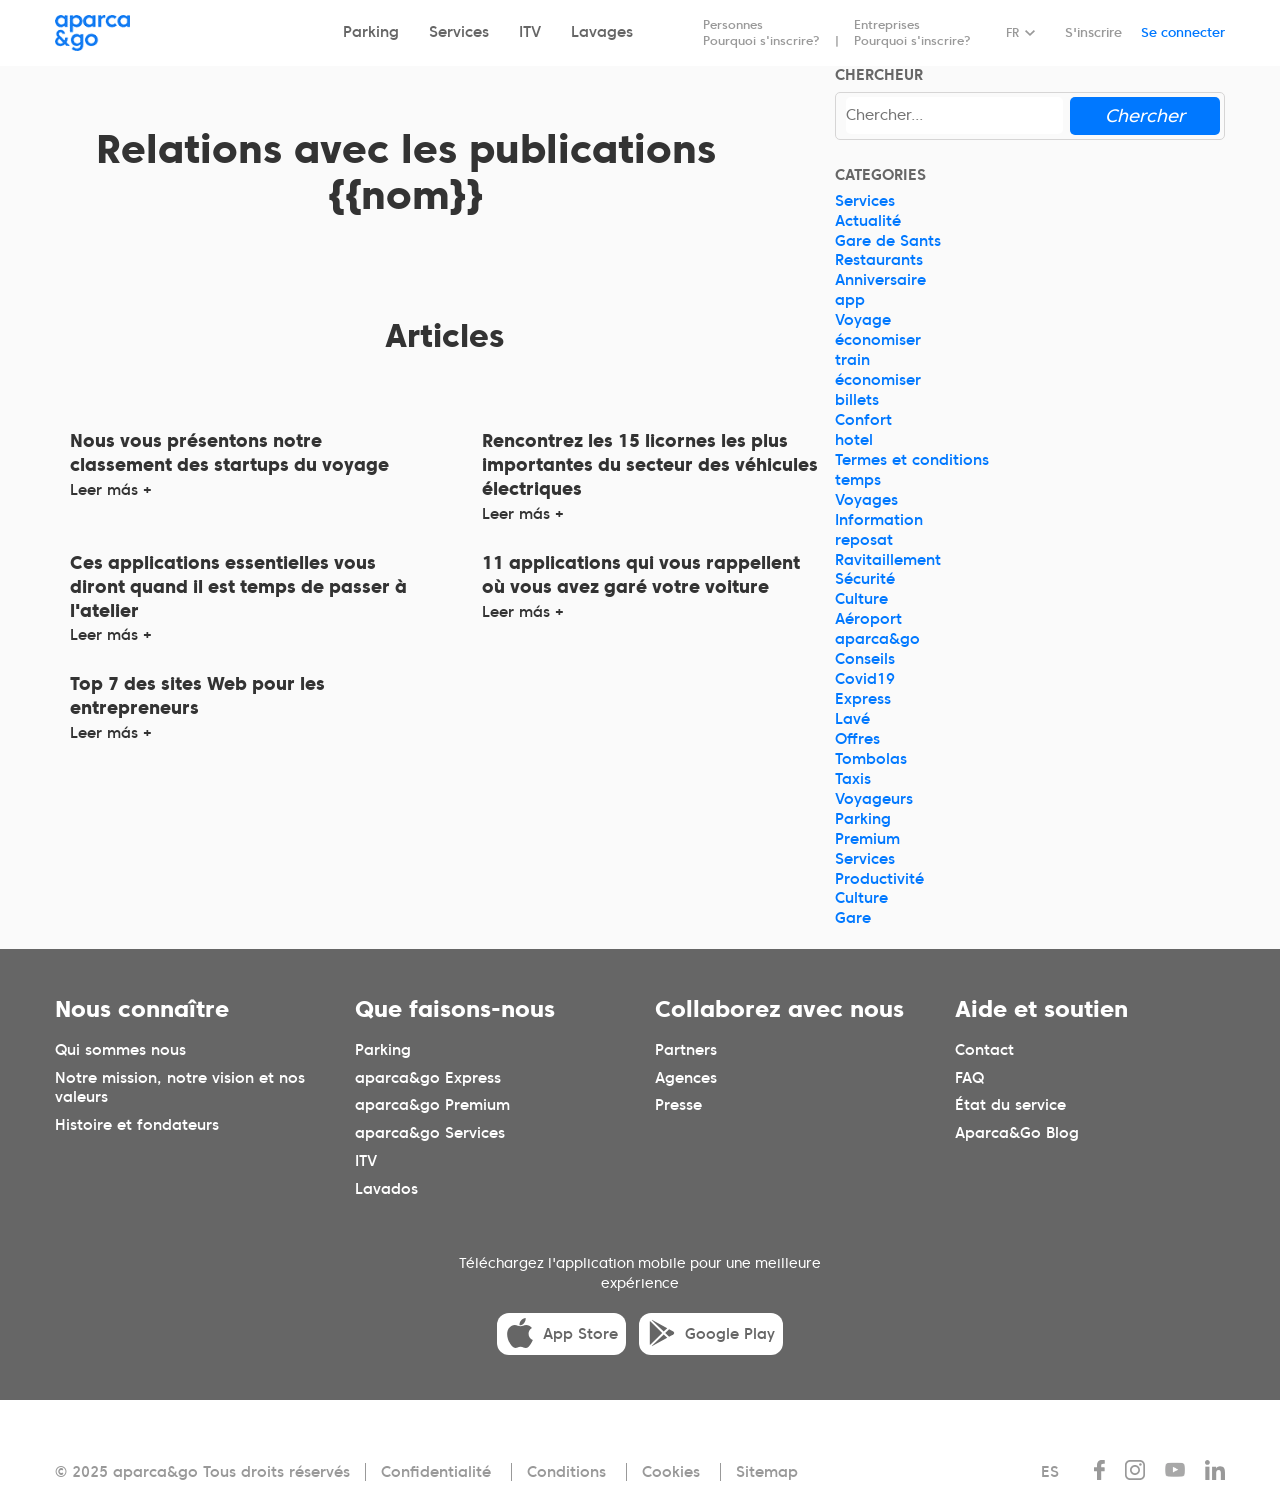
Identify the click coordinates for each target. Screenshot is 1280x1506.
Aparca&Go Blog (1017, 1134)
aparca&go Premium (432, 1106)
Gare (853, 918)
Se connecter (1183, 32)
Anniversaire (880, 280)
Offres (857, 739)
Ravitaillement (888, 560)
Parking (371, 32)
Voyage (863, 320)
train (852, 360)
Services (459, 32)
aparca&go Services (430, 1134)
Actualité (868, 221)
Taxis (853, 779)
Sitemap (767, 1472)
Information (879, 520)
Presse (678, 1106)
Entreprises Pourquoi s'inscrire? (912, 32)
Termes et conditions (912, 460)
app (850, 300)
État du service (1010, 1106)
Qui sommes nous (120, 1050)
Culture (861, 599)
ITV (530, 32)
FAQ (969, 1078)
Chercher (1145, 115)
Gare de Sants (888, 241)
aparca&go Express (428, 1078)
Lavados (386, 1190)
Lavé (852, 719)
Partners (686, 1050)
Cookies (671, 1472)
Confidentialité (436, 1472)
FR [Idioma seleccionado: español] (1012, 32)
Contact (984, 1050)
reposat (864, 540)
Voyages (866, 500)
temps (858, 480)
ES (1050, 1472)
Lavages (602, 32)
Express (863, 699)
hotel (854, 440)
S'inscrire (1093, 32)
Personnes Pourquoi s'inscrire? (761, 32)
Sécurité (865, 579)
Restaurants (879, 260)
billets (857, 400)
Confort (863, 420)
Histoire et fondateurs (137, 1126)
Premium (867, 839)
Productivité (879, 879)
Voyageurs (874, 799)
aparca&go (877, 639)
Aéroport (868, 619)
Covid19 (865, 679)
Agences (686, 1078)
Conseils (865, 659)
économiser (878, 340)
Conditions (566, 1472)
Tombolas (871, 759)
